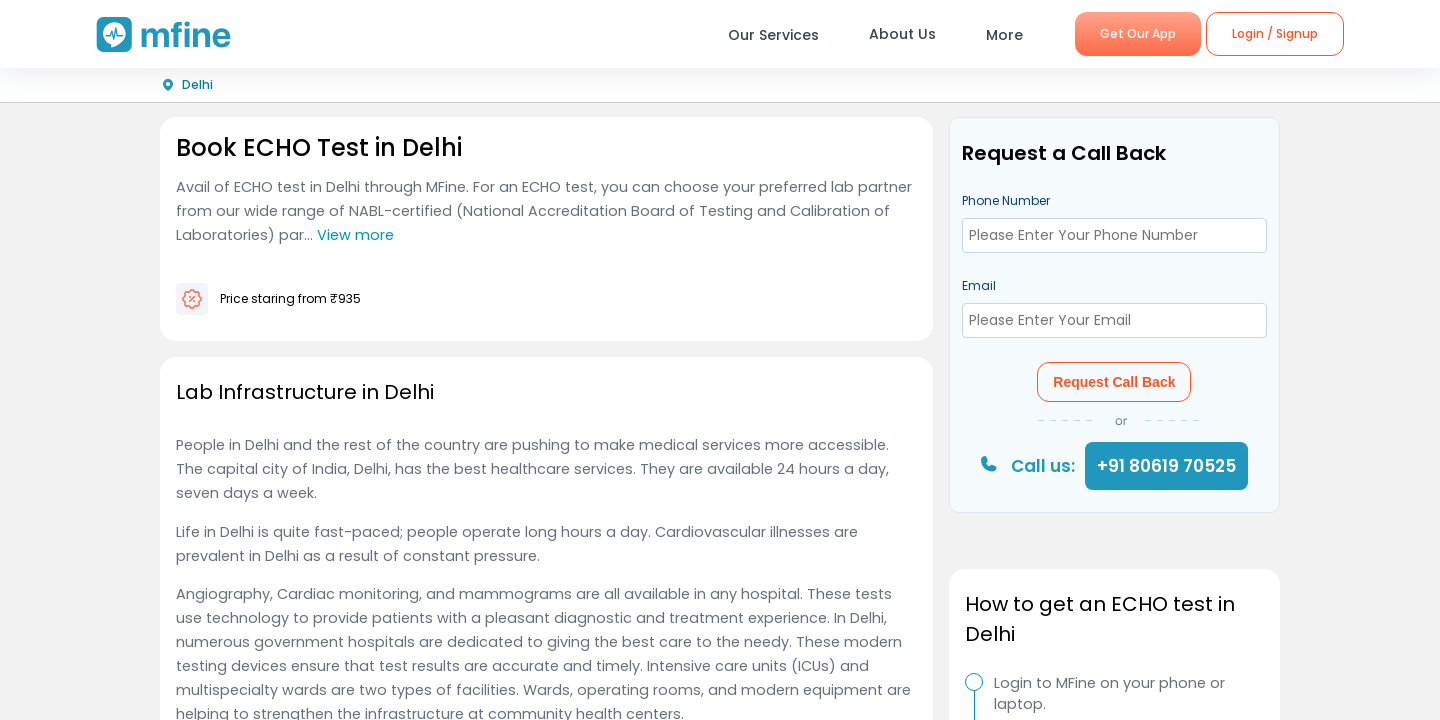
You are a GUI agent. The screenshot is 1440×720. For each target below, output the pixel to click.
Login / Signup (1275, 33)
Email (979, 285)
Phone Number (1006, 200)
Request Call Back (1114, 382)
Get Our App (1138, 33)
